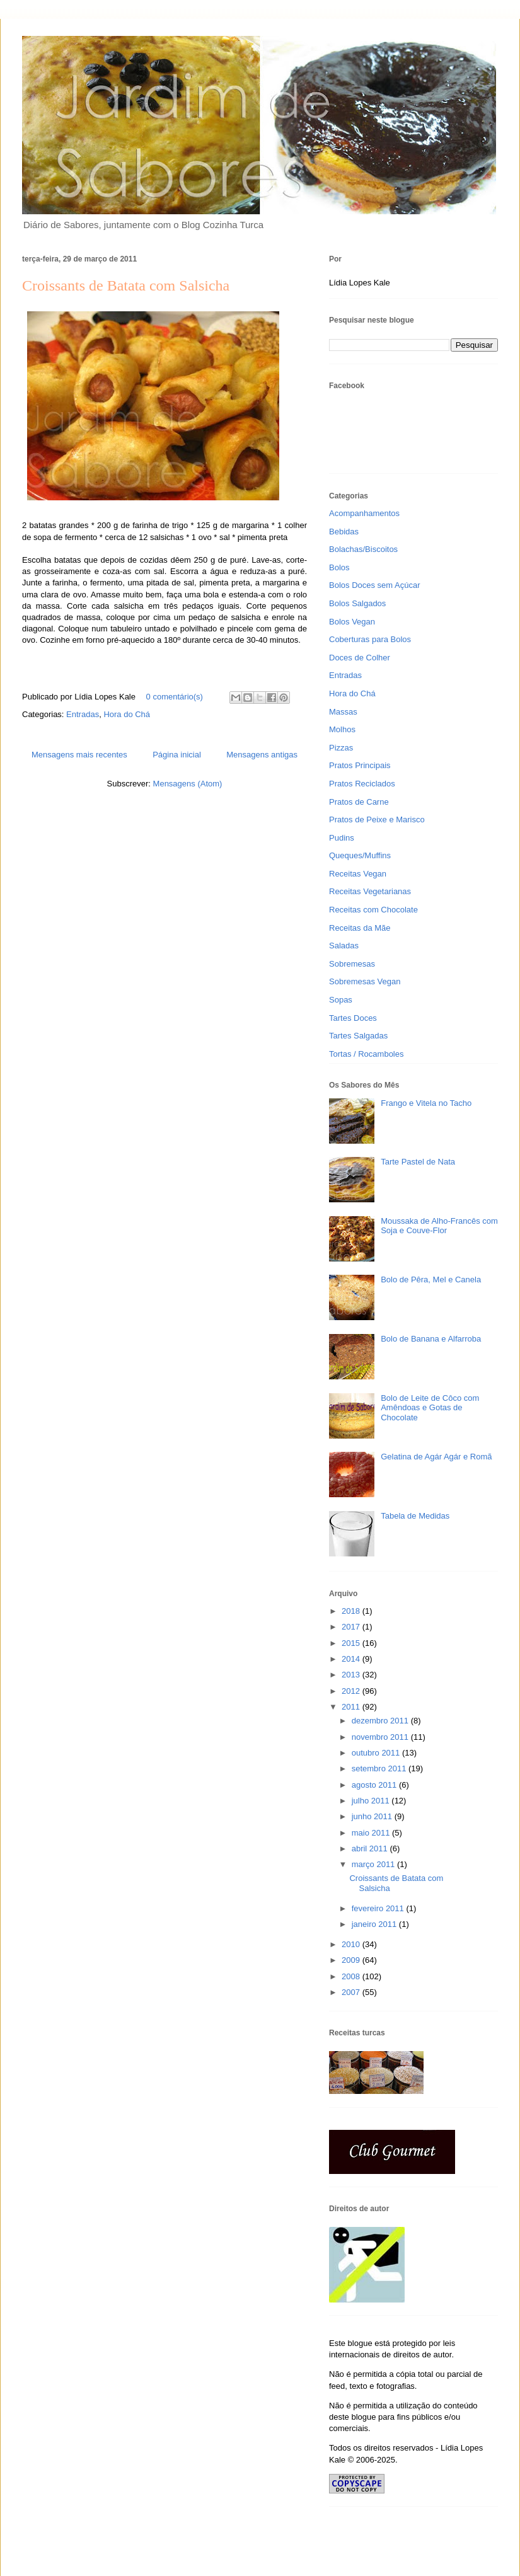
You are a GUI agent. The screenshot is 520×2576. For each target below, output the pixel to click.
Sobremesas (352, 964)
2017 (352, 1626)
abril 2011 (371, 1848)
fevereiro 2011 (379, 1908)
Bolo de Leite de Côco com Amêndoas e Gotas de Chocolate (430, 1407)
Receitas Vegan (357, 873)
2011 (352, 1706)
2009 (352, 1960)
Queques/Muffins (360, 855)
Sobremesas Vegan (364, 981)
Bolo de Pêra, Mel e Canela (431, 1279)
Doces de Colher (359, 657)
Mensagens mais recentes (79, 754)
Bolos (339, 567)
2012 (352, 1691)
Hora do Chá (126, 714)
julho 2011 (372, 1800)
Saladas (344, 945)
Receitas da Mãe (360, 928)
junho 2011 (373, 1816)
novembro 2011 (381, 1737)
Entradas (82, 714)
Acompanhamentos (364, 513)
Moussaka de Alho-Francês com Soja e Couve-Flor (439, 1226)
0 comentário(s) (174, 696)
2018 (352, 1611)
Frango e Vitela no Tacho (426, 1103)
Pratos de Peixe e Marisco (377, 819)
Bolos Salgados (357, 603)
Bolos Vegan (352, 621)
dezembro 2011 (381, 1720)
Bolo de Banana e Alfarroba (431, 1338)
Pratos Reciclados (362, 783)
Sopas (340, 999)
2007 (352, 1992)
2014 (352, 1659)
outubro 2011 (377, 1752)
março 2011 (374, 1864)
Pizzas (341, 747)
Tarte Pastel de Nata (418, 1161)
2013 (352, 1674)
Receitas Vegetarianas (370, 891)
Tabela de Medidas (415, 1516)
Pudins (341, 837)
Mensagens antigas (262, 754)
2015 (352, 1643)
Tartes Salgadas (358, 1035)
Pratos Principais (360, 765)
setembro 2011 (380, 1768)
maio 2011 (372, 1832)
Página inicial (177, 754)
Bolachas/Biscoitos (363, 549)
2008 (352, 1976)
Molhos (342, 729)
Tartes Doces (353, 1018)
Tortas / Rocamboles (366, 1054)
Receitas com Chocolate (373, 909)
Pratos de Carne (359, 802)
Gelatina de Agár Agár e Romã (436, 1456)
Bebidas (344, 531)
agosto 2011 (375, 1785)
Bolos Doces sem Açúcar (374, 585)
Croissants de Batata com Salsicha (125, 285)
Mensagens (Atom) (187, 783)
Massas (343, 711)
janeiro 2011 (375, 1924)
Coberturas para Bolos (370, 639)
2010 (352, 1944)
